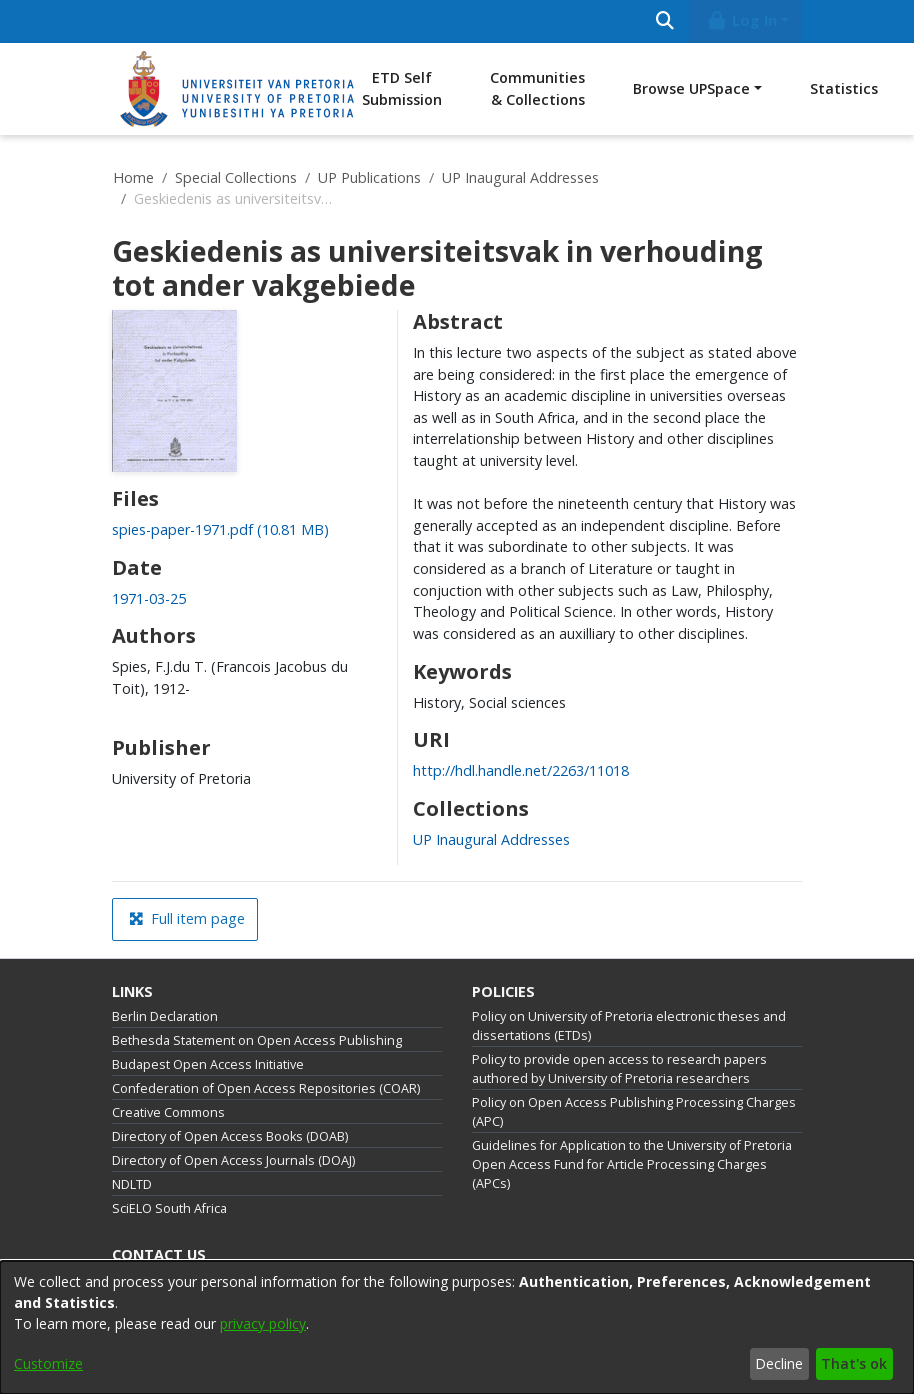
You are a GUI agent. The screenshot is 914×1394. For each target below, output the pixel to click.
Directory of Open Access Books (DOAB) (230, 1136)
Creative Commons (168, 1112)
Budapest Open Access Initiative (208, 1064)
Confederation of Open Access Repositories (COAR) (266, 1088)
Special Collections (236, 177)
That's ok (854, 1363)
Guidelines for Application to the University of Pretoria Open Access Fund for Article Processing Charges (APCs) (632, 1164)
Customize (48, 1363)
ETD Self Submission (402, 88)
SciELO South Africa (169, 1208)
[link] (220, 529)
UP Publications (369, 177)
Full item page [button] (187, 918)
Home (133, 177)
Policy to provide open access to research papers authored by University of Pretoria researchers (619, 1069)
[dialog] (457, 1327)
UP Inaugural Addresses (520, 177)
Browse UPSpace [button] (691, 88)
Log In (742, 20)
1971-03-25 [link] (149, 598)
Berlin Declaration (165, 1016)
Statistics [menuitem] (844, 88)
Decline (779, 1363)
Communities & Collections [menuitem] (537, 88)
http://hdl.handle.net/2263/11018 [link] (521, 770)
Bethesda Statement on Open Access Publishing (257, 1040)
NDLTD (132, 1184)
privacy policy (263, 1323)
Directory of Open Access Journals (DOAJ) (233, 1160)
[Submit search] (664, 21)
